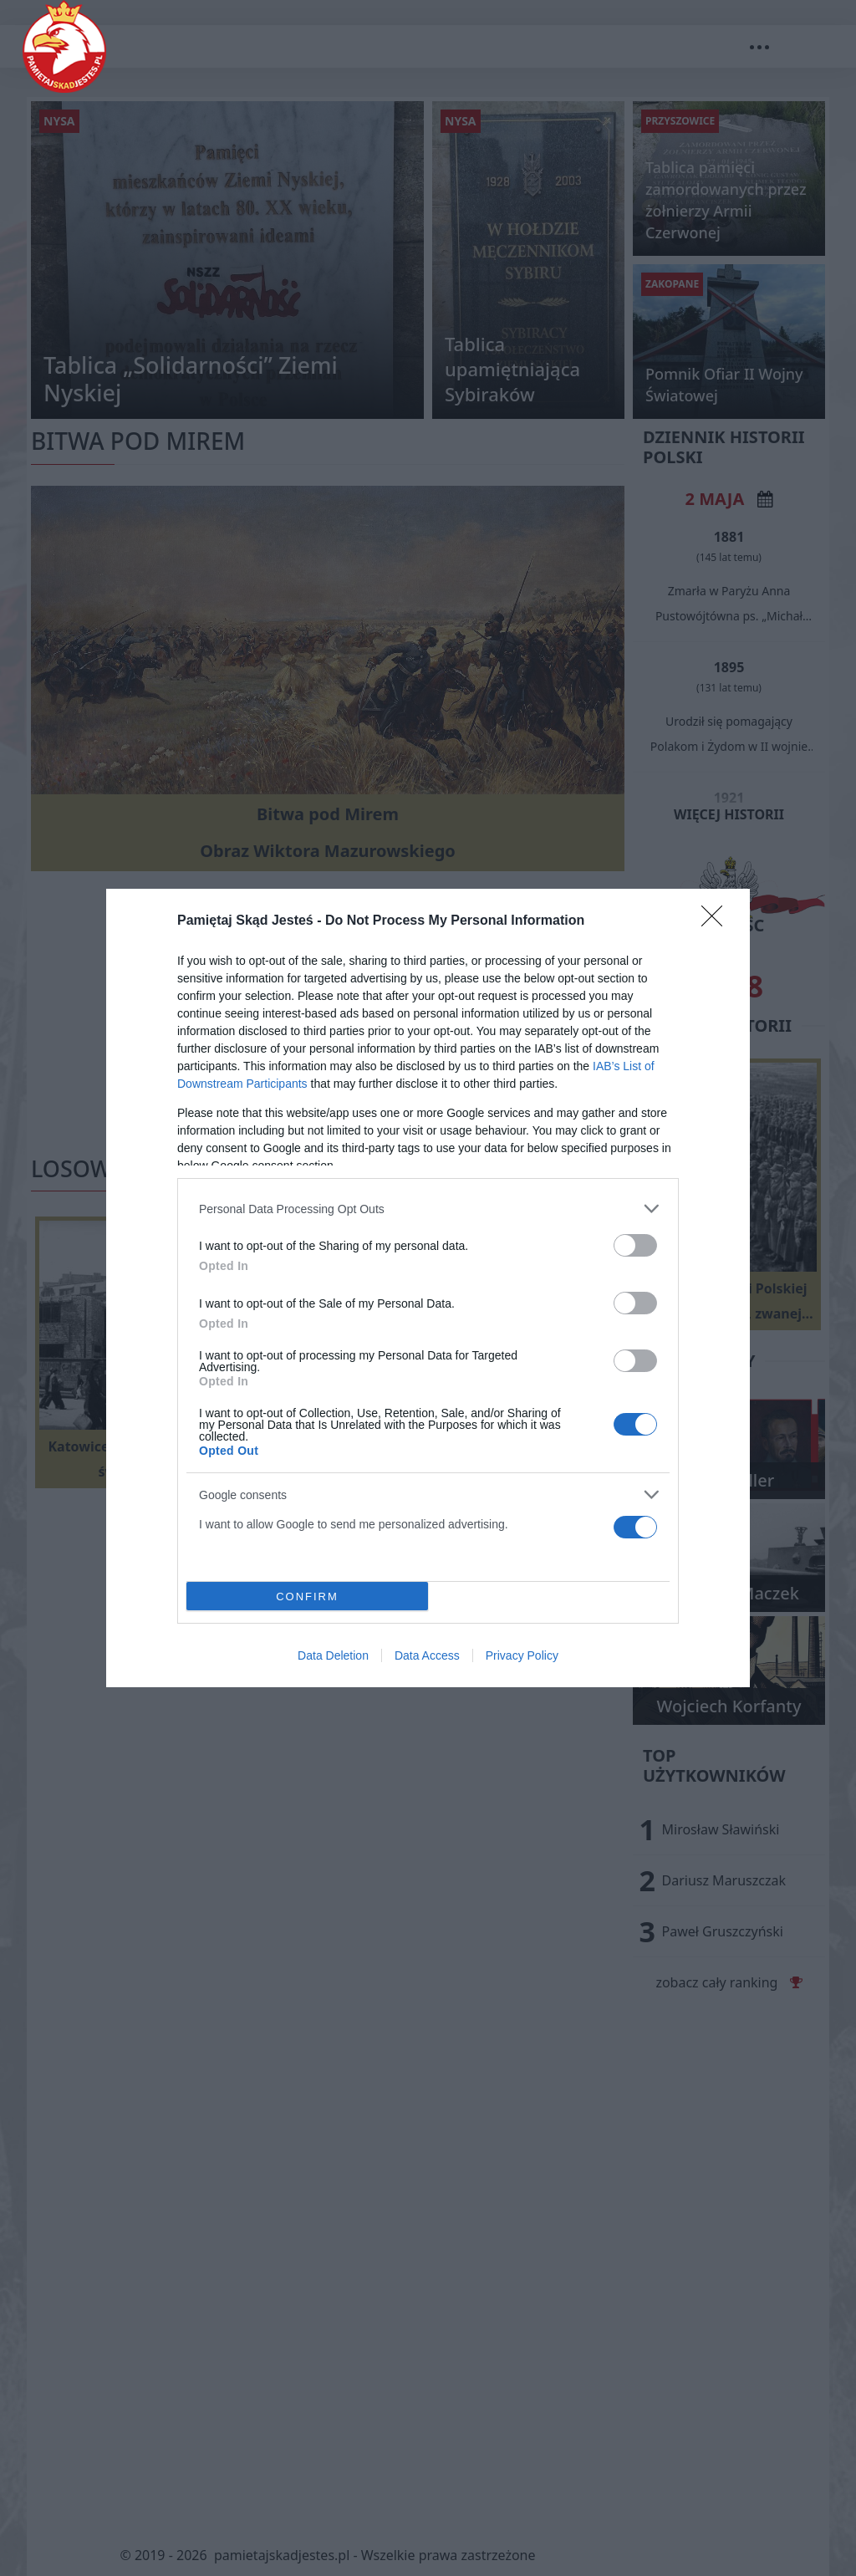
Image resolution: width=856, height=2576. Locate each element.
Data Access (427, 1655)
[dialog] (428, 1288)
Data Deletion (333, 1655)
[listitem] (428, 1208)
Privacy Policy (522, 1655)
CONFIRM (307, 1595)
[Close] (717, 921)
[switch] (635, 1245)
